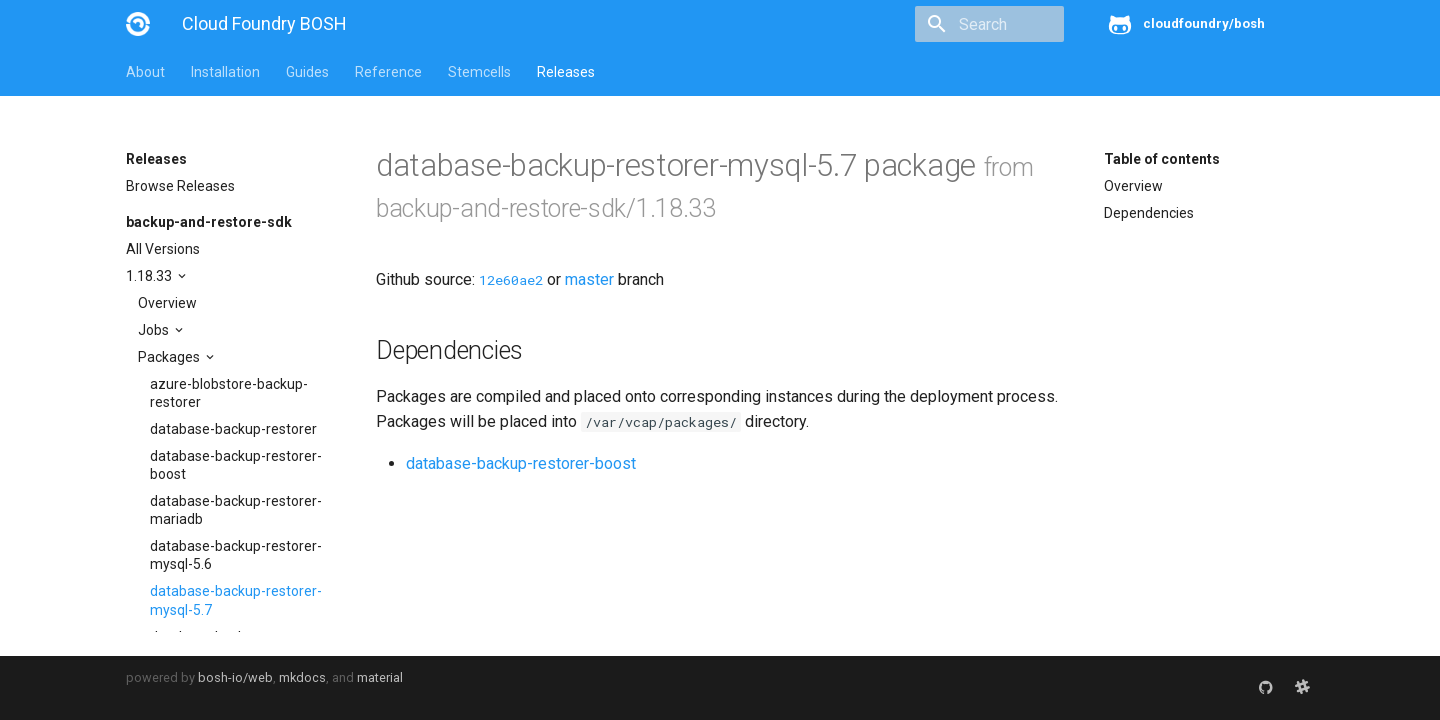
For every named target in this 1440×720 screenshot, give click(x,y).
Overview (167, 303)
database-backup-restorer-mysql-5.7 (236, 600)
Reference (388, 72)
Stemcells (479, 72)
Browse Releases (180, 186)
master (589, 279)
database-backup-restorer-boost (236, 465)
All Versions (163, 249)
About (145, 72)
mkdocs (302, 677)
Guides (307, 72)
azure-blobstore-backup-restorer (229, 393)
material (380, 677)
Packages (170, 357)
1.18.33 (150, 276)
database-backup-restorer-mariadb (236, 510)
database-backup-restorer (233, 429)
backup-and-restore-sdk (209, 222)
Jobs (155, 330)
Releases (566, 72)
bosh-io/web (235, 677)
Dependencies (1149, 213)
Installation (225, 72)
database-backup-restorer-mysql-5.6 (236, 555)
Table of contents (1162, 159)
